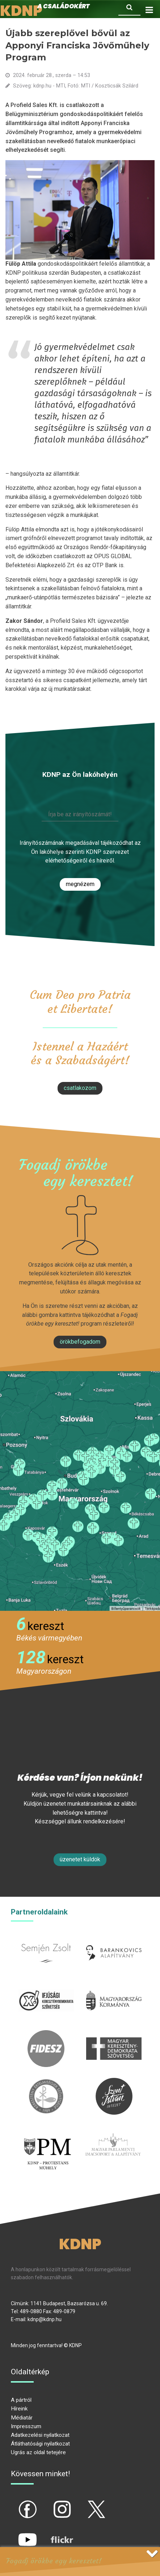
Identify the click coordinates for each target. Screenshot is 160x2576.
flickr (52, 2533)
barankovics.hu (113, 1938)
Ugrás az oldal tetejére (38, 2452)
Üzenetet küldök (80, 1859)
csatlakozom (80, 1087)
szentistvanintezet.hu (114, 2082)
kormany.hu (114, 1986)
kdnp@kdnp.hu (45, 2319)
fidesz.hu (46, 2034)
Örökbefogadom (80, 1341)
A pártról (21, 2400)
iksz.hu (46, 1986)
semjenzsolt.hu (46, 1938)
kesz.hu (46, 2082)
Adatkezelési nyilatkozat (40, 2435)
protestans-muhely (47, 2139)
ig (49, 2503)
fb (15, 2503)
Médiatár (22, 2417)
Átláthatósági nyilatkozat (40, 2443)
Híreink (19, 2408)
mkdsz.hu (114, 2034)
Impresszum (26, 2426)
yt (15, 2533)
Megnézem (80, 884)
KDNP (80, 2244)
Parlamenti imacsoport (113, 2135)
